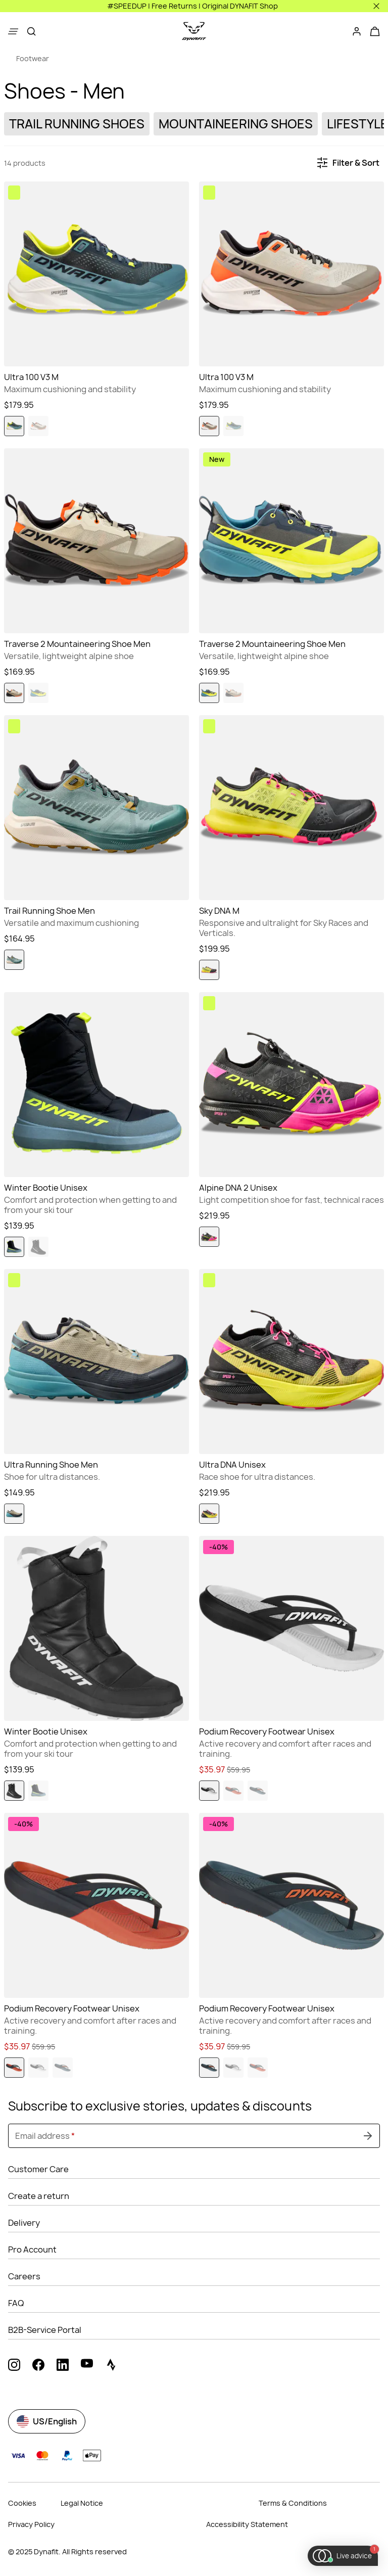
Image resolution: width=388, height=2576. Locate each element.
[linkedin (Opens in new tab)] (63, 2366)
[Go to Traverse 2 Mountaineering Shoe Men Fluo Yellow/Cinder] (291, 540)
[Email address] (194, 2136)
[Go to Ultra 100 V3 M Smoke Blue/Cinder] (96, 273)
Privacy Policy (31, 2524)
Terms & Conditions (293, 2503)
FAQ (16, 2303)
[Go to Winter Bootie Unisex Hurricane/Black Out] (96, 1084)
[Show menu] (13, 31)
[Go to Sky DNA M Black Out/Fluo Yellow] (291, 807)
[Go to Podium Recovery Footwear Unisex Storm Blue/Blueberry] (291, 1905)
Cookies (22, 2503)
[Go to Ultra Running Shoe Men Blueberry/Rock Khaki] (96, 1361)
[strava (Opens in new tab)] (111, 2366)
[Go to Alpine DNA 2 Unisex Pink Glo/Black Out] (291, 1084)
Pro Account (32, 2249)
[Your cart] (375, 31)
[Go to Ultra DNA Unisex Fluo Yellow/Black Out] (291, 1361)
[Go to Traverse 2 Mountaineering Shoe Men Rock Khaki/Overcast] (96, 540)
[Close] (376, 6)
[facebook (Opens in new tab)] (38, 2366)
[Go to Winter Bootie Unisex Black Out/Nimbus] (96, 1628)
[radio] (14, 426)
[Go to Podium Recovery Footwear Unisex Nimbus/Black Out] (291, 1628)
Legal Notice (82, 2503)
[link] (26, 59)
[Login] (357, 31)
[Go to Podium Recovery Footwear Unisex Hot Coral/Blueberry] (96, 1905)
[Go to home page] (194, 31)
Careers (24, 2276)
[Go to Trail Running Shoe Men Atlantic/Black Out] (96, 807)
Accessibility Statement (247, 2524)
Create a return (38, 2196)
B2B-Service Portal (44, 2329)
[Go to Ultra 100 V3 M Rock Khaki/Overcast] (291, 273)
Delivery (24, 2222)
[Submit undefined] (368, 2136)
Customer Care (38, 2169)
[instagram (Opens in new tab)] (14, 2366)
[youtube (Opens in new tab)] (87, 2366)
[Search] (31, 31)
